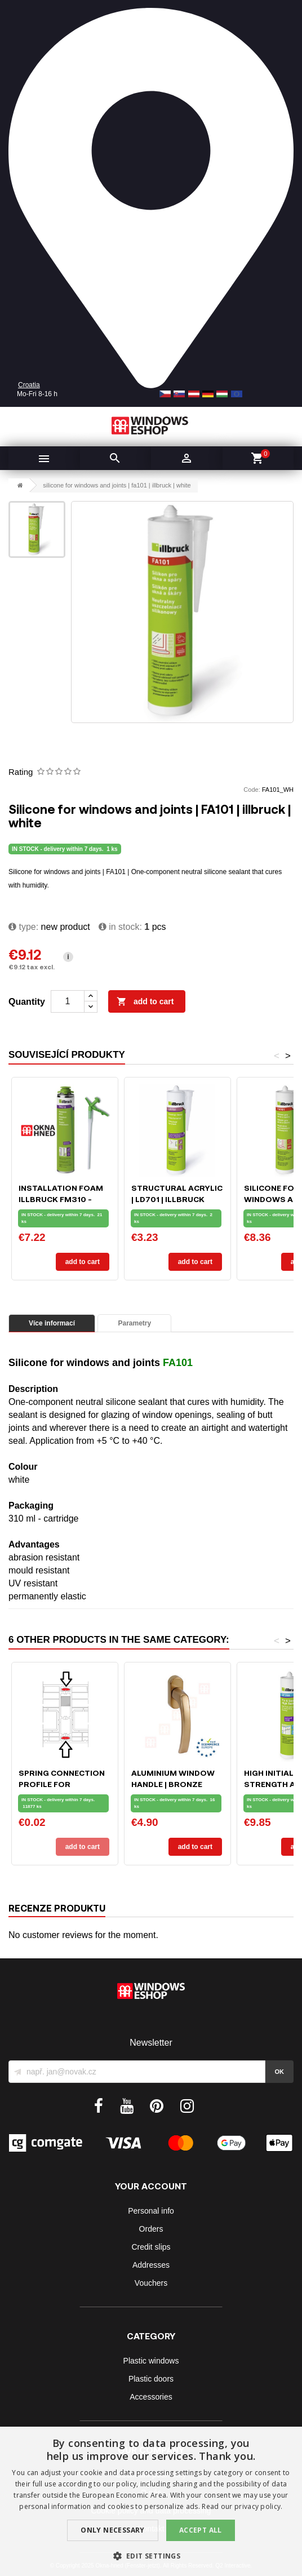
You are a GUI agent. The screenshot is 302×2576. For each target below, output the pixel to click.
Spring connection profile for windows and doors (65, 1784)
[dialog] (151, 2501)
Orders (151, 2228)
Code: (251, 789)
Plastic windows (151, 2360)
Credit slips (150, 2246)
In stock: (120, 927)
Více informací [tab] (52, 1323)
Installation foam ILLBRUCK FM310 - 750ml (61, 1199)
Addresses (151, 2264)
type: (23, 927)
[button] (151, 2556)
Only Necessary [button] (113, 2530)
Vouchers (151, 2282)
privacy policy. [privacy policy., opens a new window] (258, 2506)
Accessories (151, 2396)
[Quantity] (68, 1001)
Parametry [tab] (134, 1323)
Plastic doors (151, 2378)
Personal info (151, 2210)
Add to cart (145, 1002)
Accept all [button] (200, 2530)
